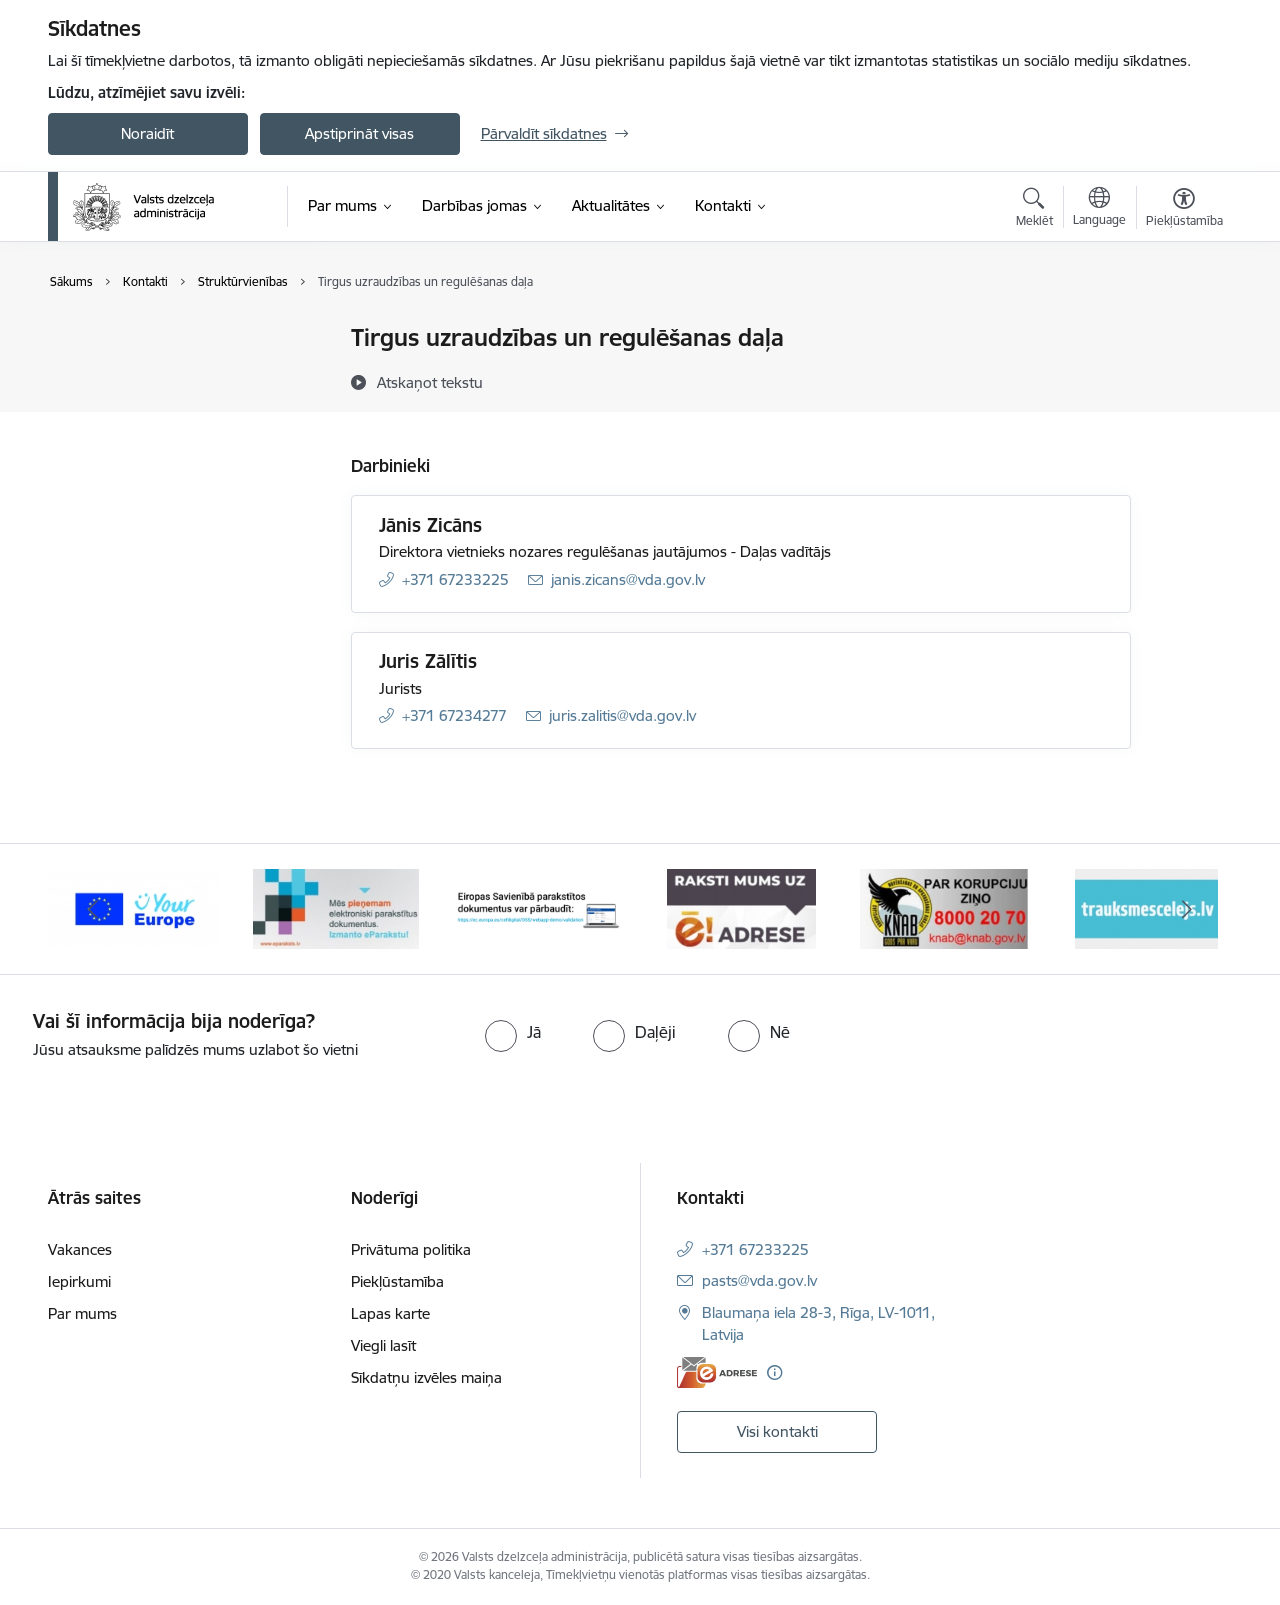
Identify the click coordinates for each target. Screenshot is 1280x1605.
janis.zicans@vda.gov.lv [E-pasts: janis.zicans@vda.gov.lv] (628, 579)
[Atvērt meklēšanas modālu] (1034, 210)
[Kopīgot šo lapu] (1183, 379)
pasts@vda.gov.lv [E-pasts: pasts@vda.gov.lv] (759, 1280)
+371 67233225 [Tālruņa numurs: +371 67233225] (455, 579)
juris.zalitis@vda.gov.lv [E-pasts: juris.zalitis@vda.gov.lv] (622, 715)
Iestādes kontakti (126, 339)
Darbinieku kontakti (135, 373)
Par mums (82, 1313)
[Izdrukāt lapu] (1183, 329)
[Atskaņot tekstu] (430, 382)
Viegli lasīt (383, 1345)
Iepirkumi (79, 1281)
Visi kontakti (777, 1431)
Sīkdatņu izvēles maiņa (426, 1377)
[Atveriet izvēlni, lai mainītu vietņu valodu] (1099, 209)
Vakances (80, 1249)
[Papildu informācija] (774, 1372)
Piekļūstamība (397, 1281)
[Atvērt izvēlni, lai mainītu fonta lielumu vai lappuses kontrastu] (1184, 210)
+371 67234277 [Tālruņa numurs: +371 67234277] (454, 715)
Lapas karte (390, 1313)
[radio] (513, 1032)
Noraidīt (147, 133)
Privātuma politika (411, 1249)
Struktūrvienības (124, 408)
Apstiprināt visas (359, 133)
